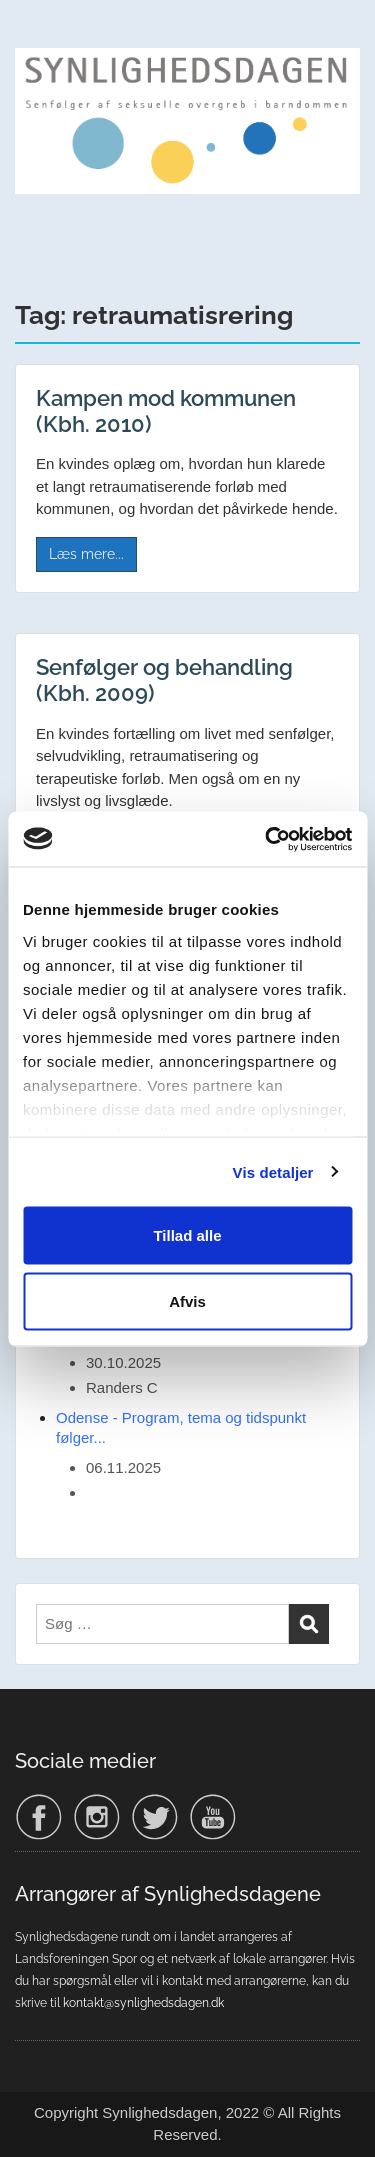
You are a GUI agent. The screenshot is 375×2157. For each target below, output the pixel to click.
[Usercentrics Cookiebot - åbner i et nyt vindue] (267, 839)
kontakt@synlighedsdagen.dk (143, 2003)
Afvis (187, 1300)
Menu (36, 34)
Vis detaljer (273, 1171)
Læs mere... (86, 554)
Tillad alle (187, 1235)
